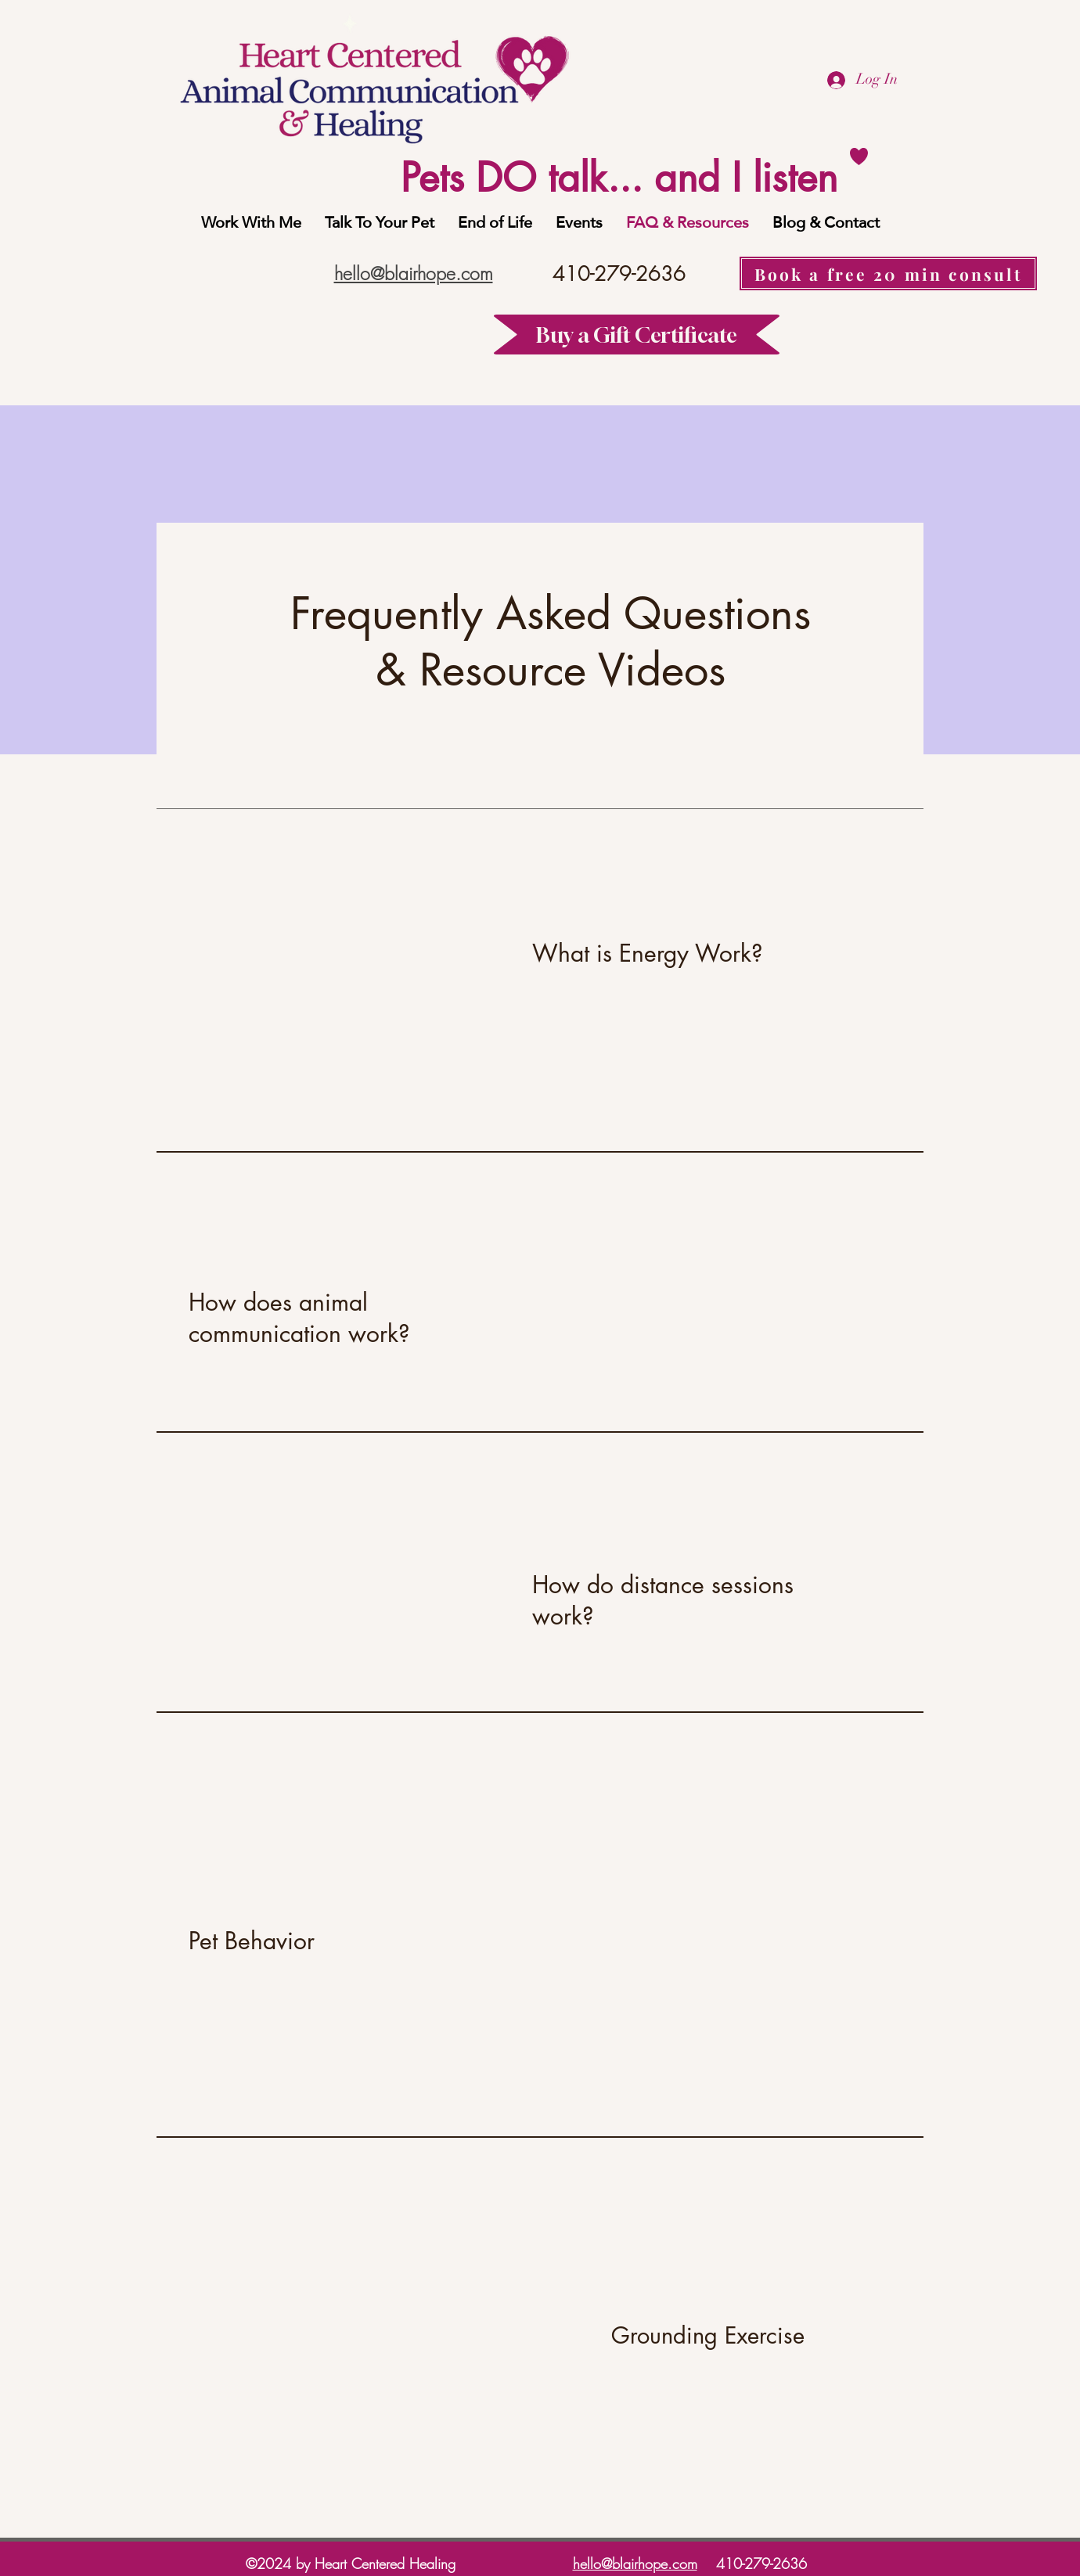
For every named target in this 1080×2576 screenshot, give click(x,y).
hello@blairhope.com (635, 2563)
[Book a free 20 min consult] (888, 273)
